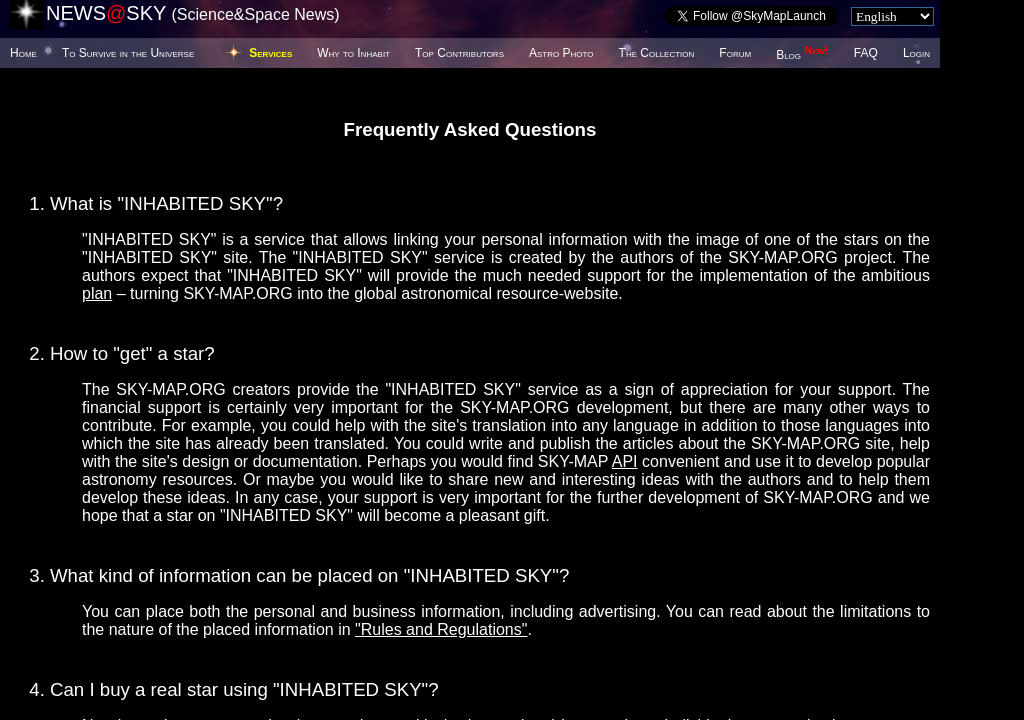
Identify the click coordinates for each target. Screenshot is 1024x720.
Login (916, 53)
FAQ (866, 53)
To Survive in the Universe (128, 53)
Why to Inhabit (353, 53)
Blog (802, 55)
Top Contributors (459, 53)
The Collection (657, 53)
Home (23, 53)
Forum (735, 53)
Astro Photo (561, 53)
